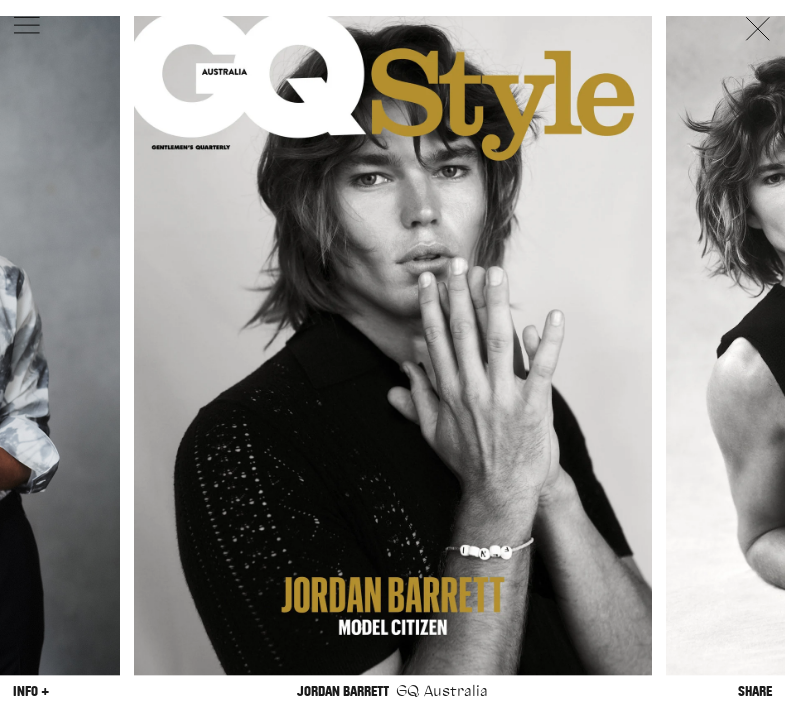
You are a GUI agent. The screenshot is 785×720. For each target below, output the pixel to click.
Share (755, 691)
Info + (31, 691)
